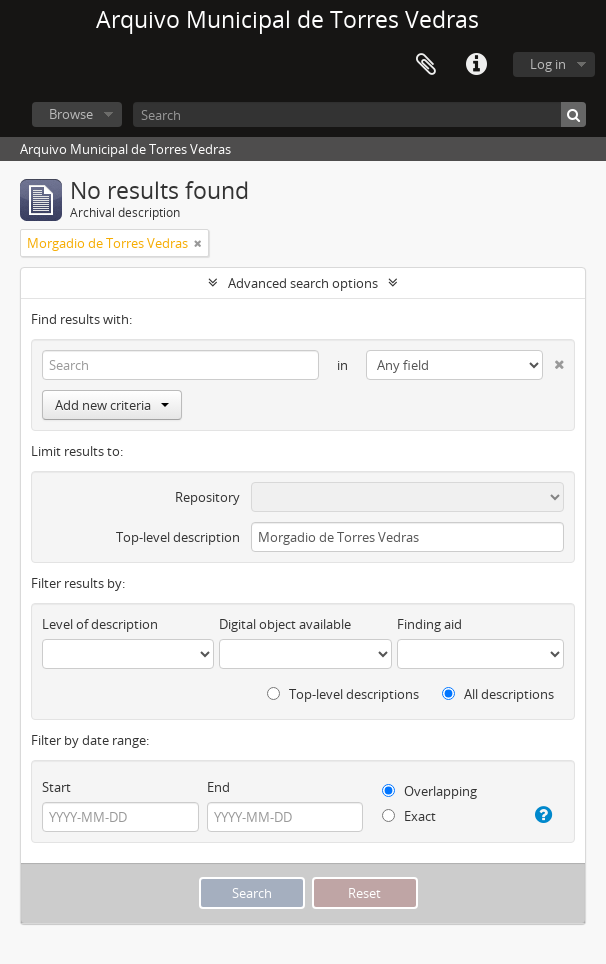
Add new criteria (112, 405)
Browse (71, 114)
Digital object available (285, 624)
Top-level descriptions (343, 694)
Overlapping (429, 791)
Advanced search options (303, 283)
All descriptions (498, 694)
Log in (548, 64)
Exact (409, 816)
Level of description (100, 624)
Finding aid (429, 624)
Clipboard (426, 65)
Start (56, 787)
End (218, 787)
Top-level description (178, 537)
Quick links (476, 65)
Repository (207, 497)
